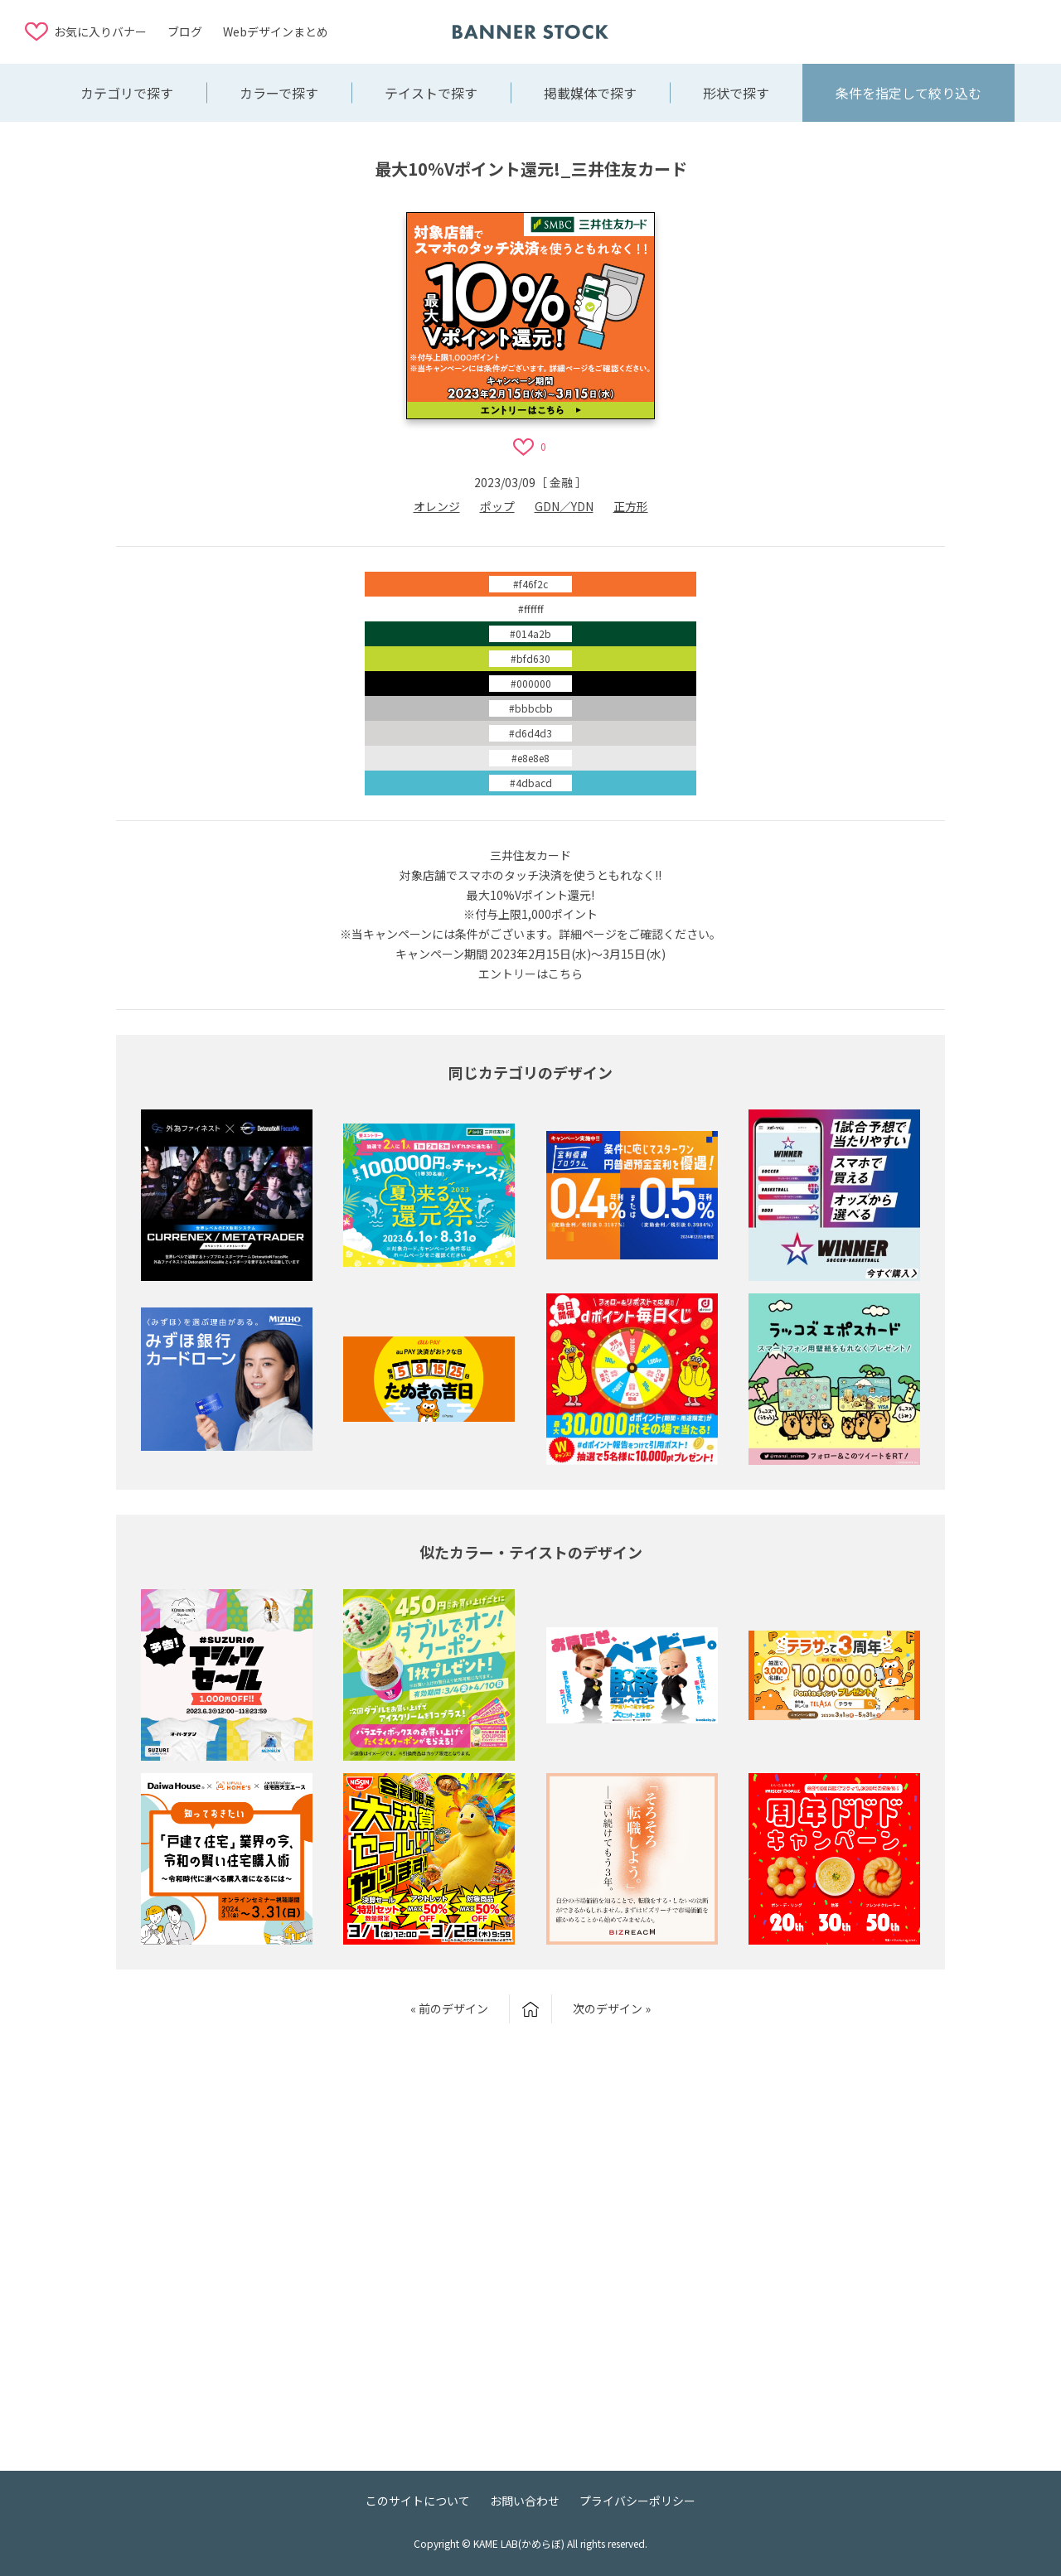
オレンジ (437, 506)
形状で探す (736, 93)
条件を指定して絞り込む (908, 93)
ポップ (497, 506)
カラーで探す (279, 93)
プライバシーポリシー (637, 2500)
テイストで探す (431, 93)
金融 (561, 482)
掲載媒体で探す (590, 93)
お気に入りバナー (100, 31)
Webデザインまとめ (275, 31)
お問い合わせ (525, 2500)
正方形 (630, 506)
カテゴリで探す (126, 93)
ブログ (184, 31)
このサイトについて (418, 2500)
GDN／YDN (564, 506)
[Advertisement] (903, 30)
